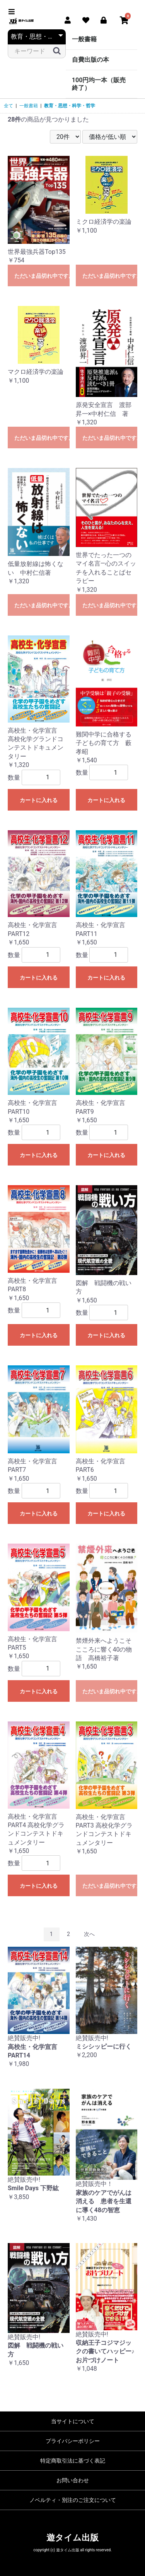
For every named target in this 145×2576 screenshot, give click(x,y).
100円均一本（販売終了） (99, 83)
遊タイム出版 (72, 2537)
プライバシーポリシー (73, 2441)
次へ (89, 1934)
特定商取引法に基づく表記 (72, 2461)
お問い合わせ (72, 2480)
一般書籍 (84, 39)
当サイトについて (72, 2421)
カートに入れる (39, 800)
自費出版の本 (90, 59)
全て (8, 105)
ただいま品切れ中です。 (42, 276)
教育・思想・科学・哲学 (69, 105)
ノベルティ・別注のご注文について (72, 2500)
